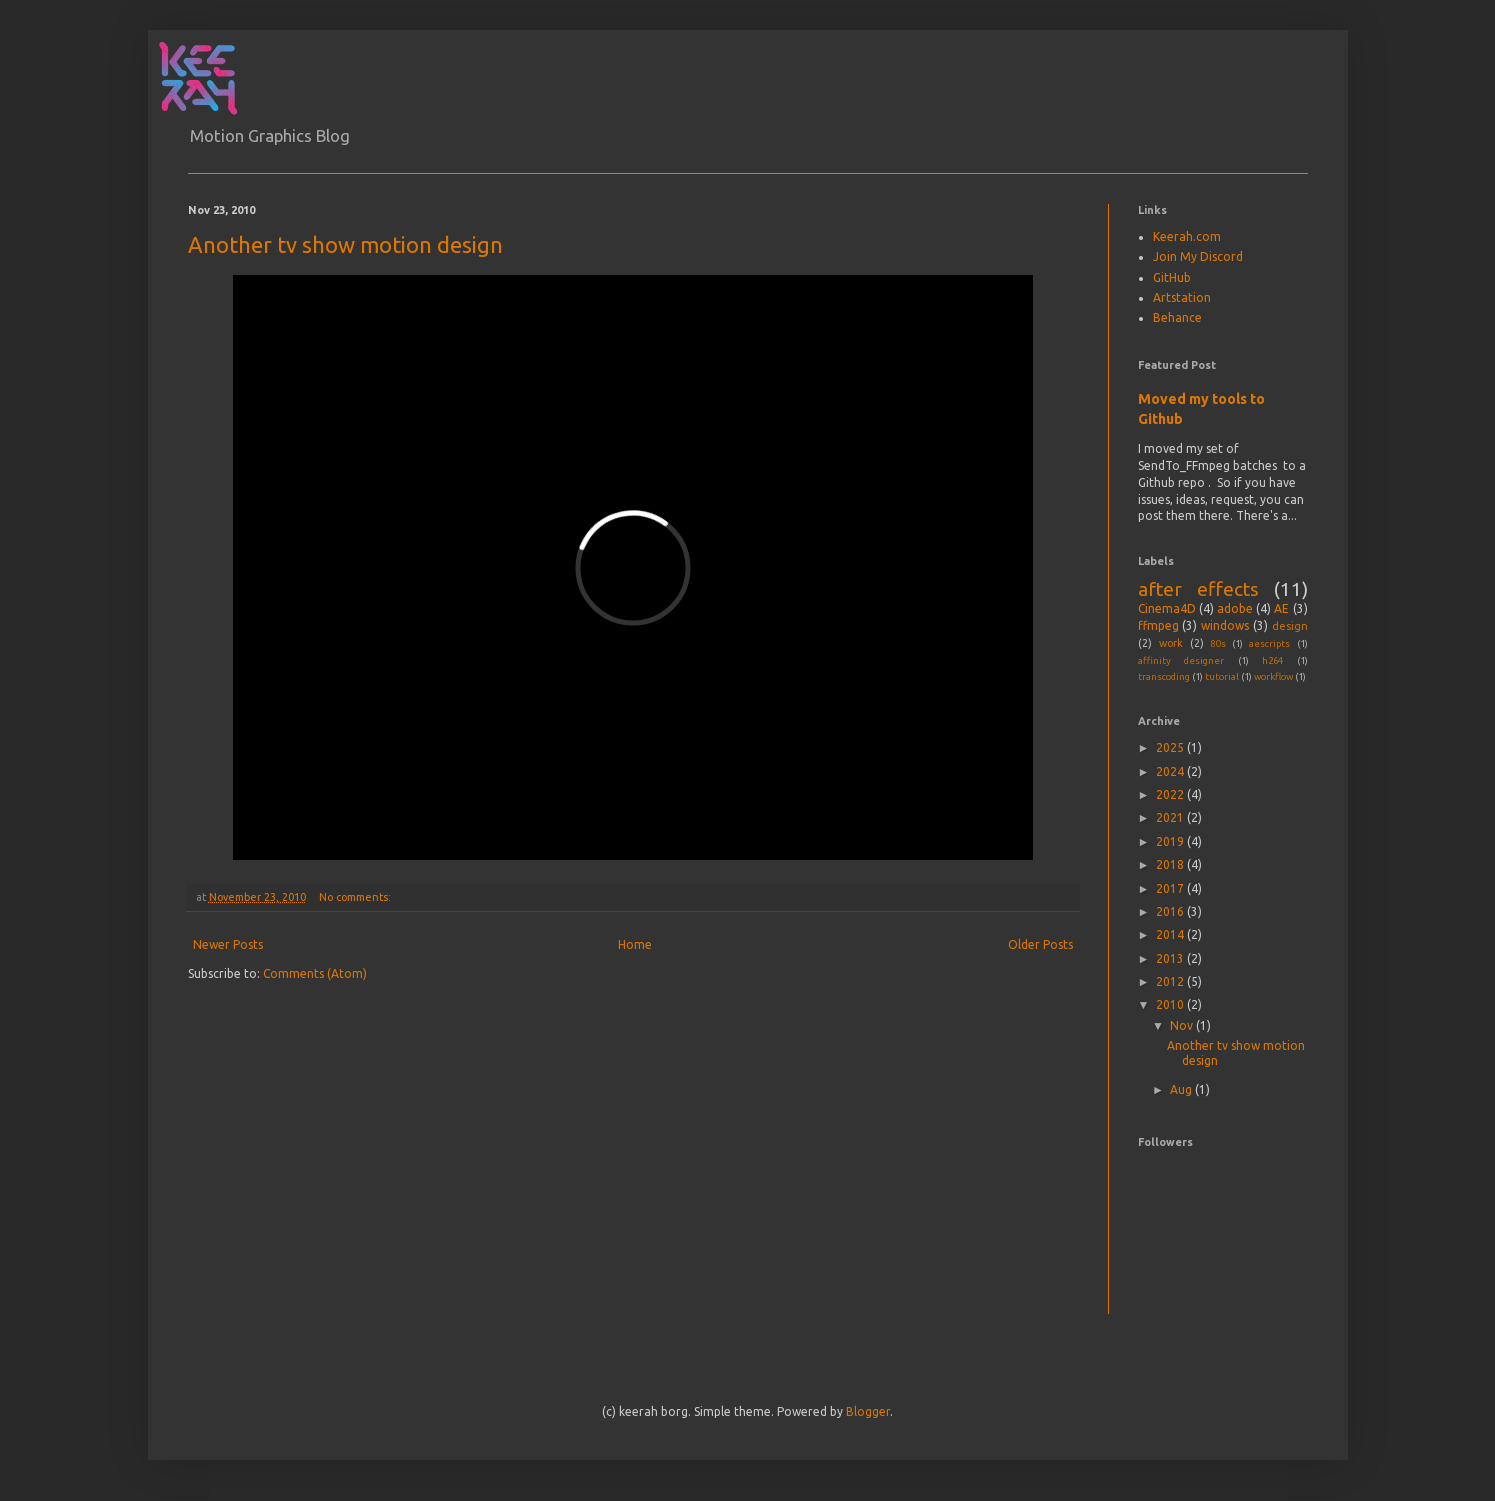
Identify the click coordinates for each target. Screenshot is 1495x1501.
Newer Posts (228, 944)
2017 (1171, 888)
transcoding (1164, 676)
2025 (1171, 747)
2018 (1171, 864)
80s (1218, 643)
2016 (1171, 911)
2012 (1171, 981)
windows (1225, 625)
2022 (1171, 794)
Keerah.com (1187, 236)
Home (635, 944)
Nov (1183, 1025)
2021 (1171, 817)
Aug (1182, 1089)
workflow (1273, 676)
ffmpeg (1158, 625)
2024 (1171, 771)
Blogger (868, 1411)
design (1290, 626)
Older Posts (1040, 944)
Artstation (1182, 297)
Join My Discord (1198, 256)
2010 (1171, 1004)
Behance (1177, 317)
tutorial (1222, 676)
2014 (1171, 934)
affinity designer (1181, 660)
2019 (1171, 841)
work (1171, 643)
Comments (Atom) (315, 973)
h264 (1272, 660)
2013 (1171, 958)
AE (1281, 608)
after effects (1198, 589)
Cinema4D (1167, 608)
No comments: (356, 897)
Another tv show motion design (345, 244)
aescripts (1269, 643)
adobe (1235, 608)
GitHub (1172, 277)
